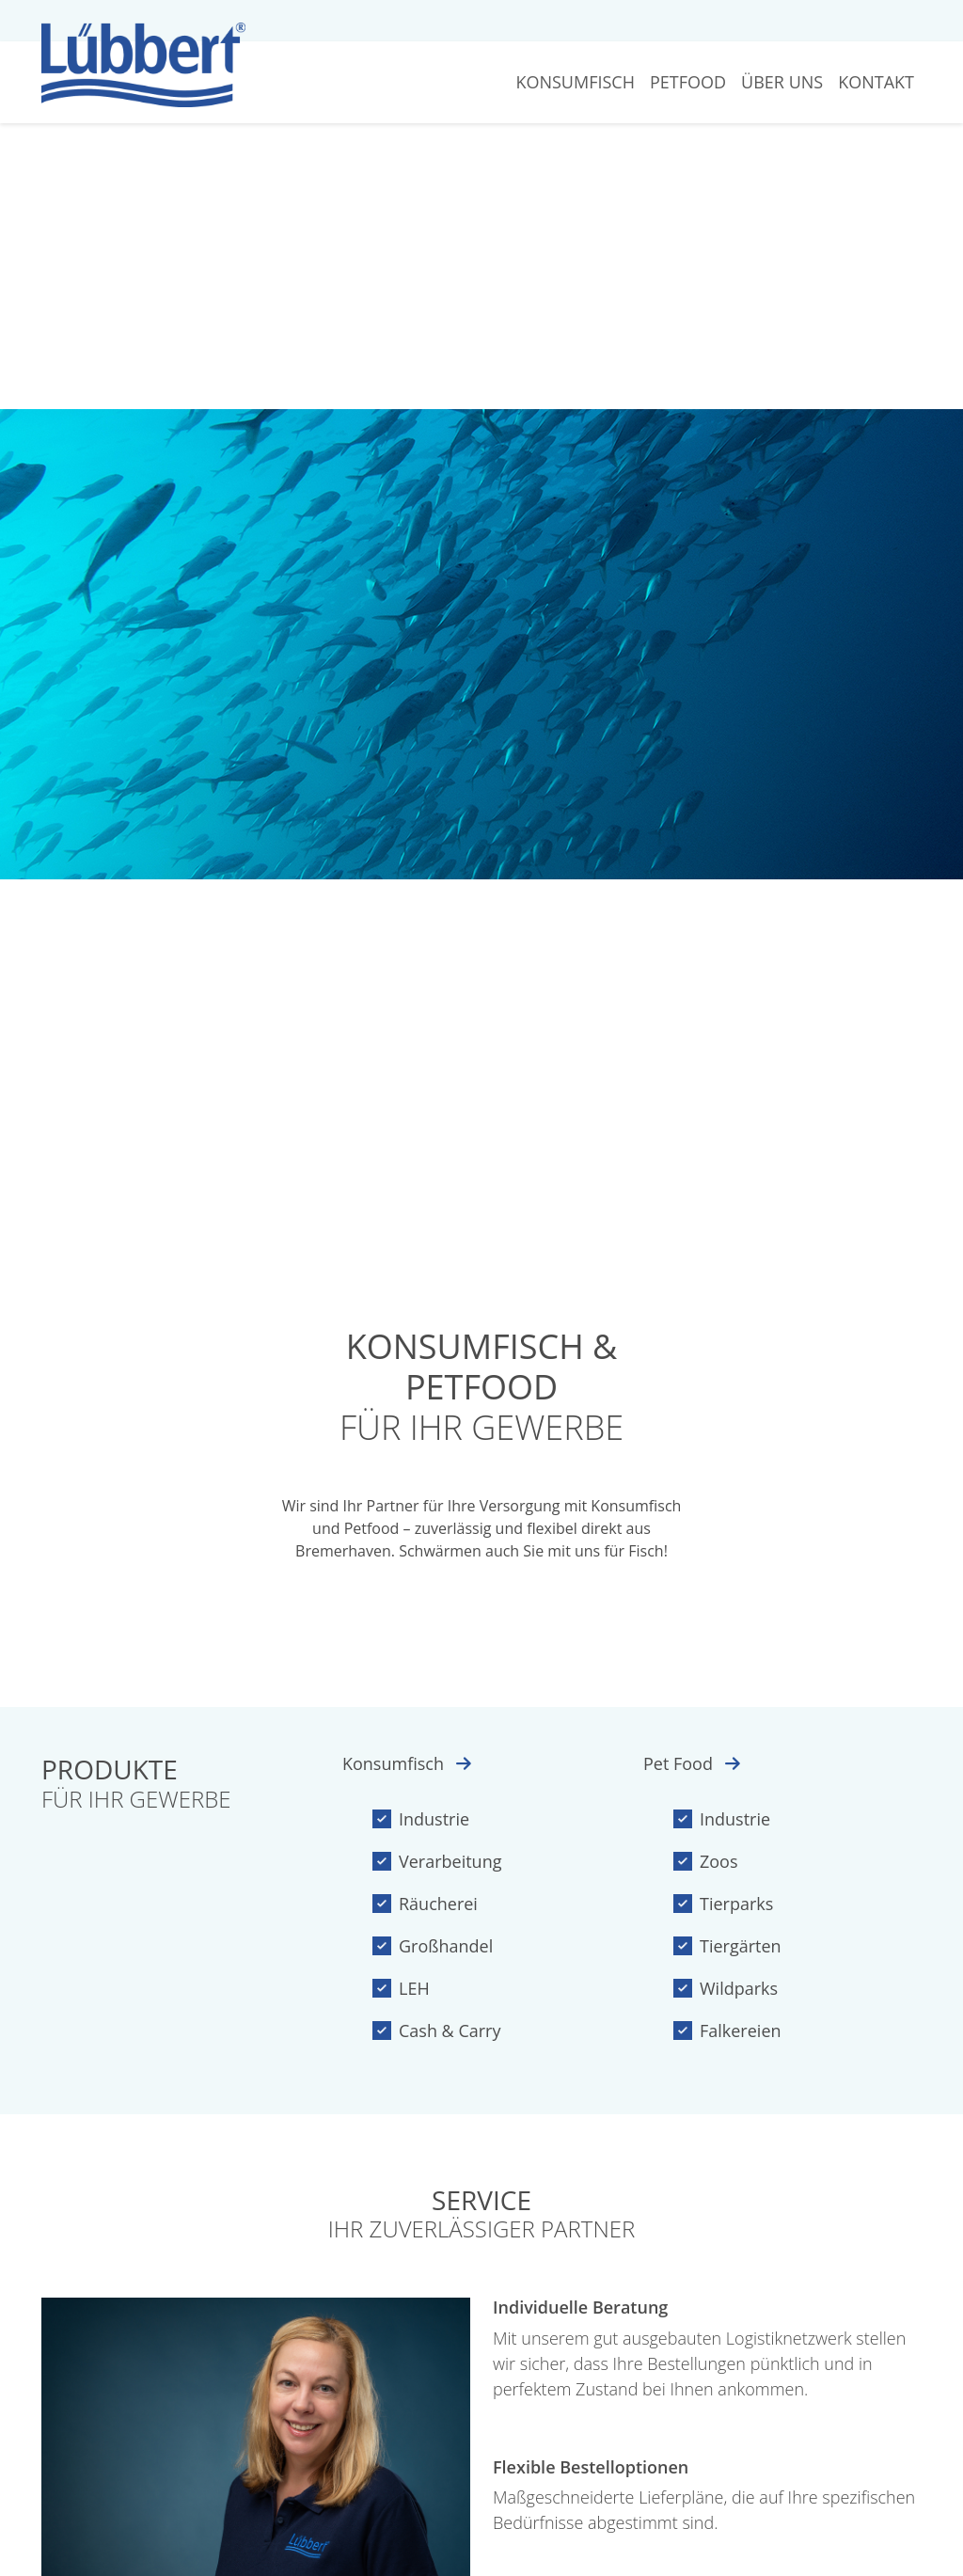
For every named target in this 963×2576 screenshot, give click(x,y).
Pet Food (691, 1763)
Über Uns (782, 82)
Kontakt (876, 82)
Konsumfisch (575, 82)
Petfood (688, 82)
